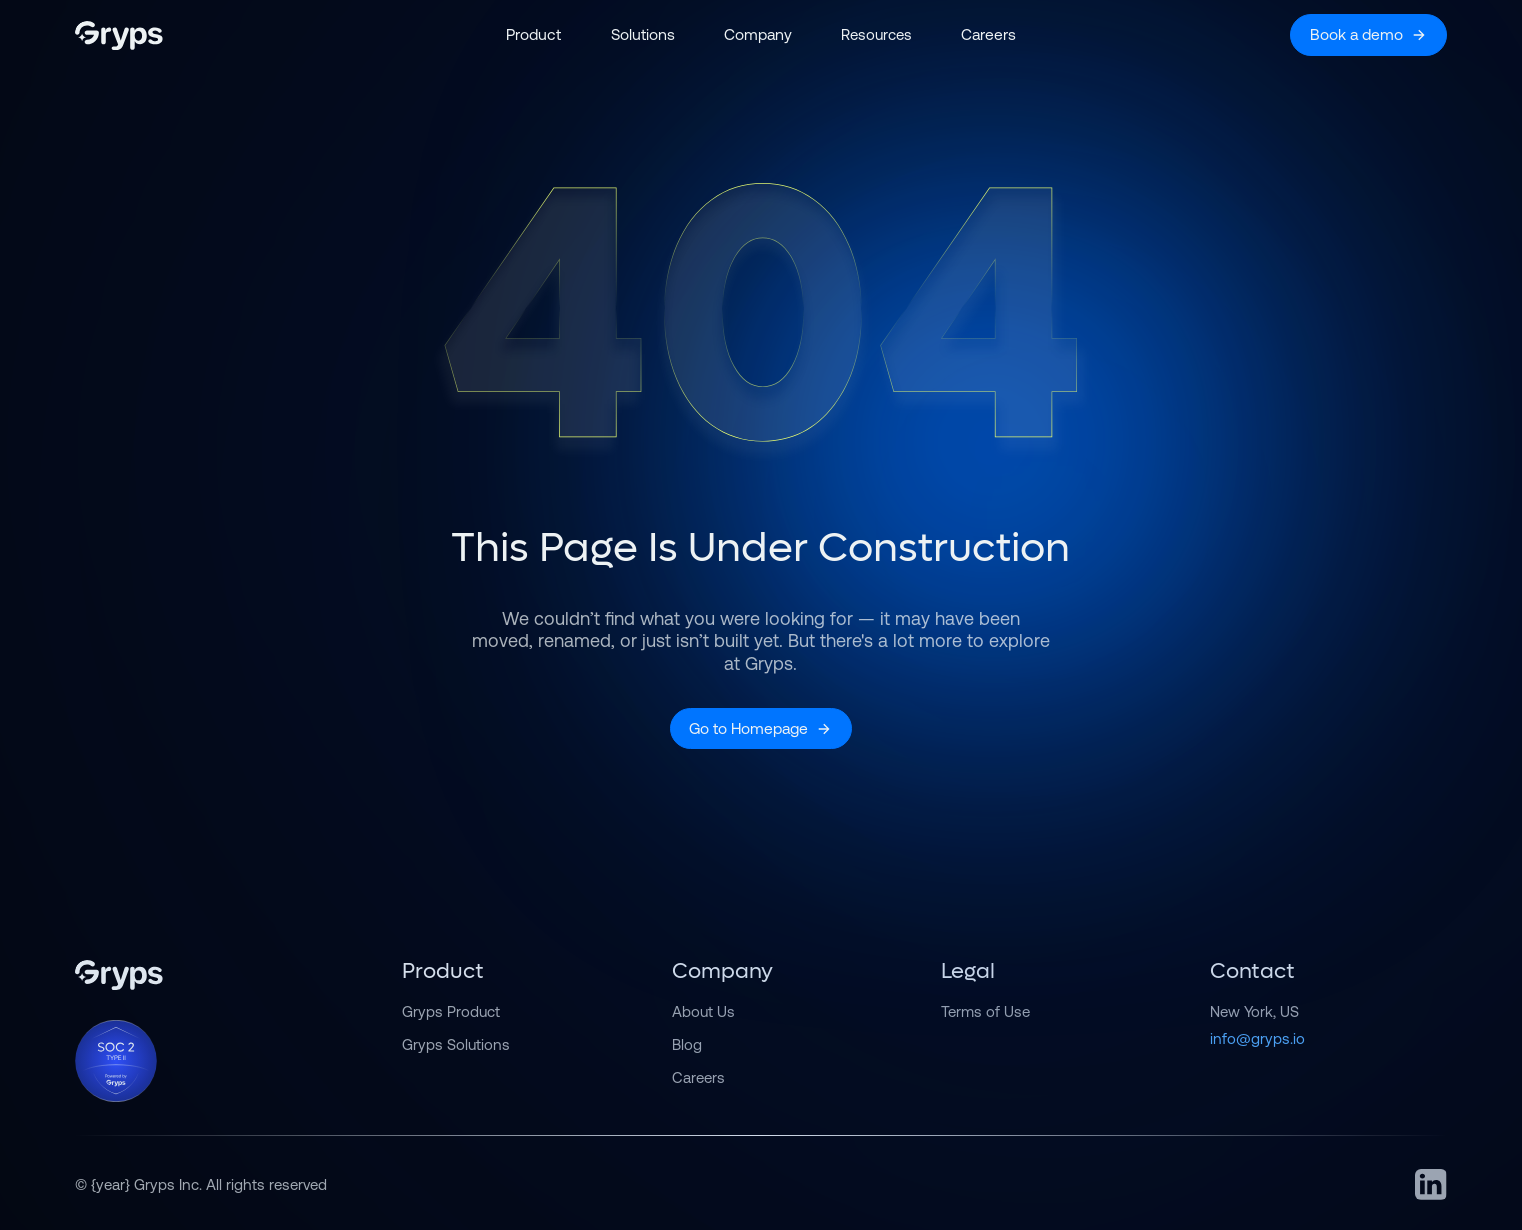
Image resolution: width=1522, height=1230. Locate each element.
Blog (687, 1044)
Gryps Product (451, 1011)
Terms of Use (985, 1011)
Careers (698, 1077)
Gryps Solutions (456, 1044)
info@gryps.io (1257, 1038)
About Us (703, 1011)
